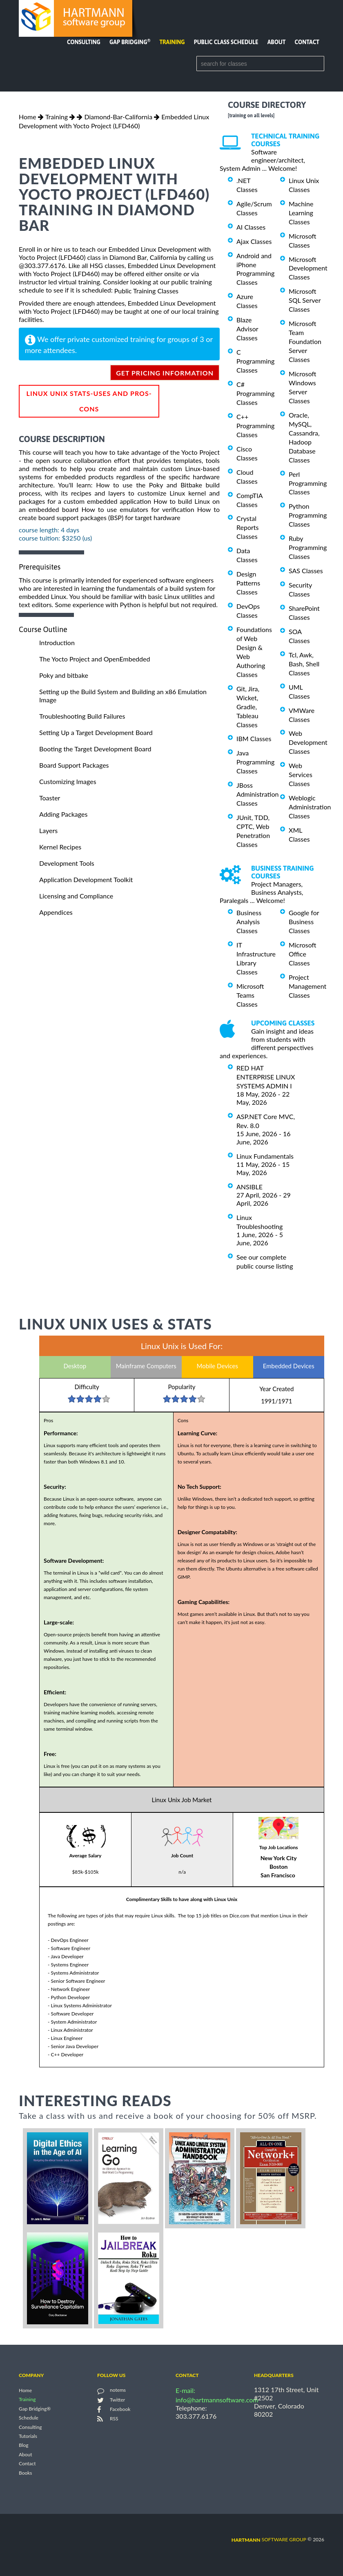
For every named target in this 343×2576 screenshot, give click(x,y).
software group (269, 2539)
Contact (307, 42)
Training (172, 42)
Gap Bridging (129, 42)
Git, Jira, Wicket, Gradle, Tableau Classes (247, 706)
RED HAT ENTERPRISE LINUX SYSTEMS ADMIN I (265, 1077)
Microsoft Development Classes (308, 268)
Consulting (83, 42)
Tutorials (28, 2436)
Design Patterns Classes (248, 583)
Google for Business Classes (304, 921)
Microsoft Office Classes (302, 954)
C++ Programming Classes (255, 425)
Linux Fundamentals (265, 1156)
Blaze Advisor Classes (247, 329)
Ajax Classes (254, 241)
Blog (23, 2445)
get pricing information (165, 373)
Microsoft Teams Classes (250, 995)
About (276, 42)
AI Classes (250, 227)
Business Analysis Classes (248, 921)
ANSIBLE (249, 1187)
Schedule (28, 2418)
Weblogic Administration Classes (310, 807)
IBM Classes (253, 738)
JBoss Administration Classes (257, 794)
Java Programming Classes (255, 762)
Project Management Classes (307, 986)
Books (25, 2473)
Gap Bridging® (35, 2409)
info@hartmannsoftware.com (217, 2400)
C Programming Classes (255, 361)
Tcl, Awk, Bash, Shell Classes (304, 664)
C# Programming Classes (255, 393)
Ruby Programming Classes (308, 547)
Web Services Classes (300, 774)
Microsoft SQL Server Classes (305, 300)
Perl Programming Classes (308, 483)
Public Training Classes (146, 291)
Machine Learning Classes (301, 213)
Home (27, 117)
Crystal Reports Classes (247, 527)
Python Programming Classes (308, 515)
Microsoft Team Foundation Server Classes (305, 341)
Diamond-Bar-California (118, 117)
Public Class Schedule (226, 42)
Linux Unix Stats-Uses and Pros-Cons (89, 401)
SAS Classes (306, 570)
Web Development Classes (308, 742)
